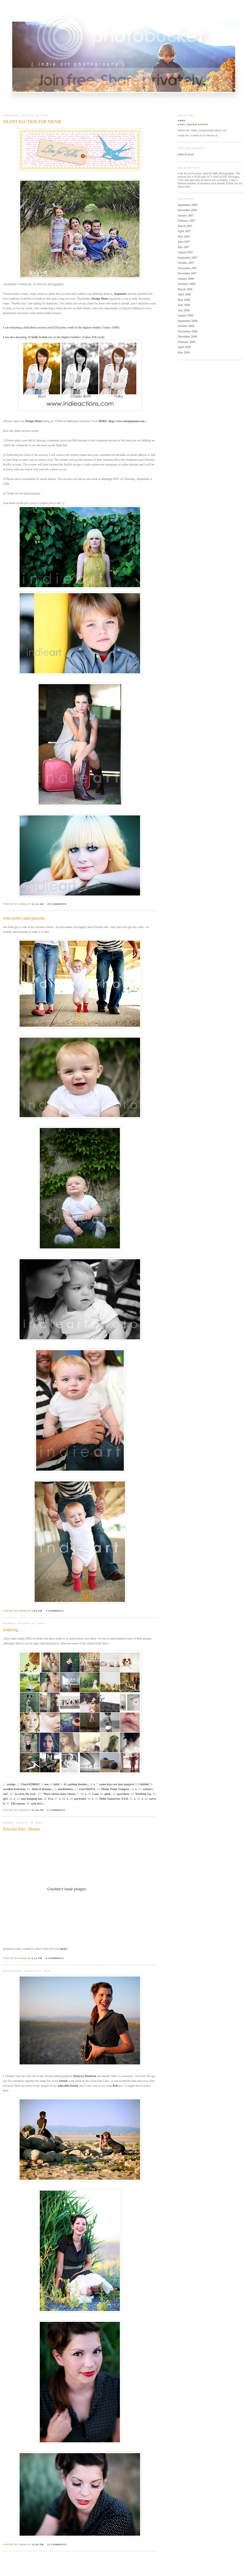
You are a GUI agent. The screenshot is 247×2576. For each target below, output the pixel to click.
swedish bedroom (14, 1789)
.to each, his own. (25, 1794)
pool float (123, 1794)
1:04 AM (37, 1610)
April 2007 (184, 231)
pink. (108, 1794)
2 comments (56, 1810)
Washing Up (143, 1794)
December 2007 (187, 273)
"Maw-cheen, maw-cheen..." (60, 1794)
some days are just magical (116, 1784)
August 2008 (185, 315)
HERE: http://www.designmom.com (121, 421)
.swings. (11, 1784)
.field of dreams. (41, 1789)
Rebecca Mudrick (84, 2076)
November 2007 (187, 268)
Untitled (143, 1784)
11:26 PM (38, 1810)
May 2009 (184, 352)
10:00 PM (38, 2544)
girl (5, 1798)
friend (63, 2080)
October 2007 (186, 262)
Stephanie (120, 293)
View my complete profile (198, 135)
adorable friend (68, 2085)
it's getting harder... (76, 1784)
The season (18, 1803)
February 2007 (186, 220)
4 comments (55, 1610)
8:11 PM (37, 1958)
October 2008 (186, 326)
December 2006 (187, 210)
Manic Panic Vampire (115, 1789)
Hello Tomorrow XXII (113, 1798)
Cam (95, 1794)
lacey (63, 1948)
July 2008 (183, 310)
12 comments (57, 2544)
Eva (50, 1798)
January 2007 (186, 215)
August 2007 (185, 252)
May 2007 (184, 236)
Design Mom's (34, 421)
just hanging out (31, 1798)
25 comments (57, 904)
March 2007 (185, 226)
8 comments (54, 1958)
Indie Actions (186, 154)
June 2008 (184, 305)
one (46, 1784)
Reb (115, 2085)
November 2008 (187, 331)
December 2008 (187, 336)
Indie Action (39, 337)
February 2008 (186, 283)
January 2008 (186, 278)
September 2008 (187, 320)
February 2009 (186, 342)
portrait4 (80, 1798)
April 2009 (184, 347)
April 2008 (184, 294)
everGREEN (87, 1789)
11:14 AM (38, 904)
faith (56, 1784)
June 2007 (184, 241)
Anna (182, 120)
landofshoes (65, 1789)
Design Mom (99, 298)
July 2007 (183, 247)
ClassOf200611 (29, 1784)
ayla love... (38, 1803)
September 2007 (187, 257)
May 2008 (184, 299)
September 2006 (187, 205)
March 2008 (185, 289)
